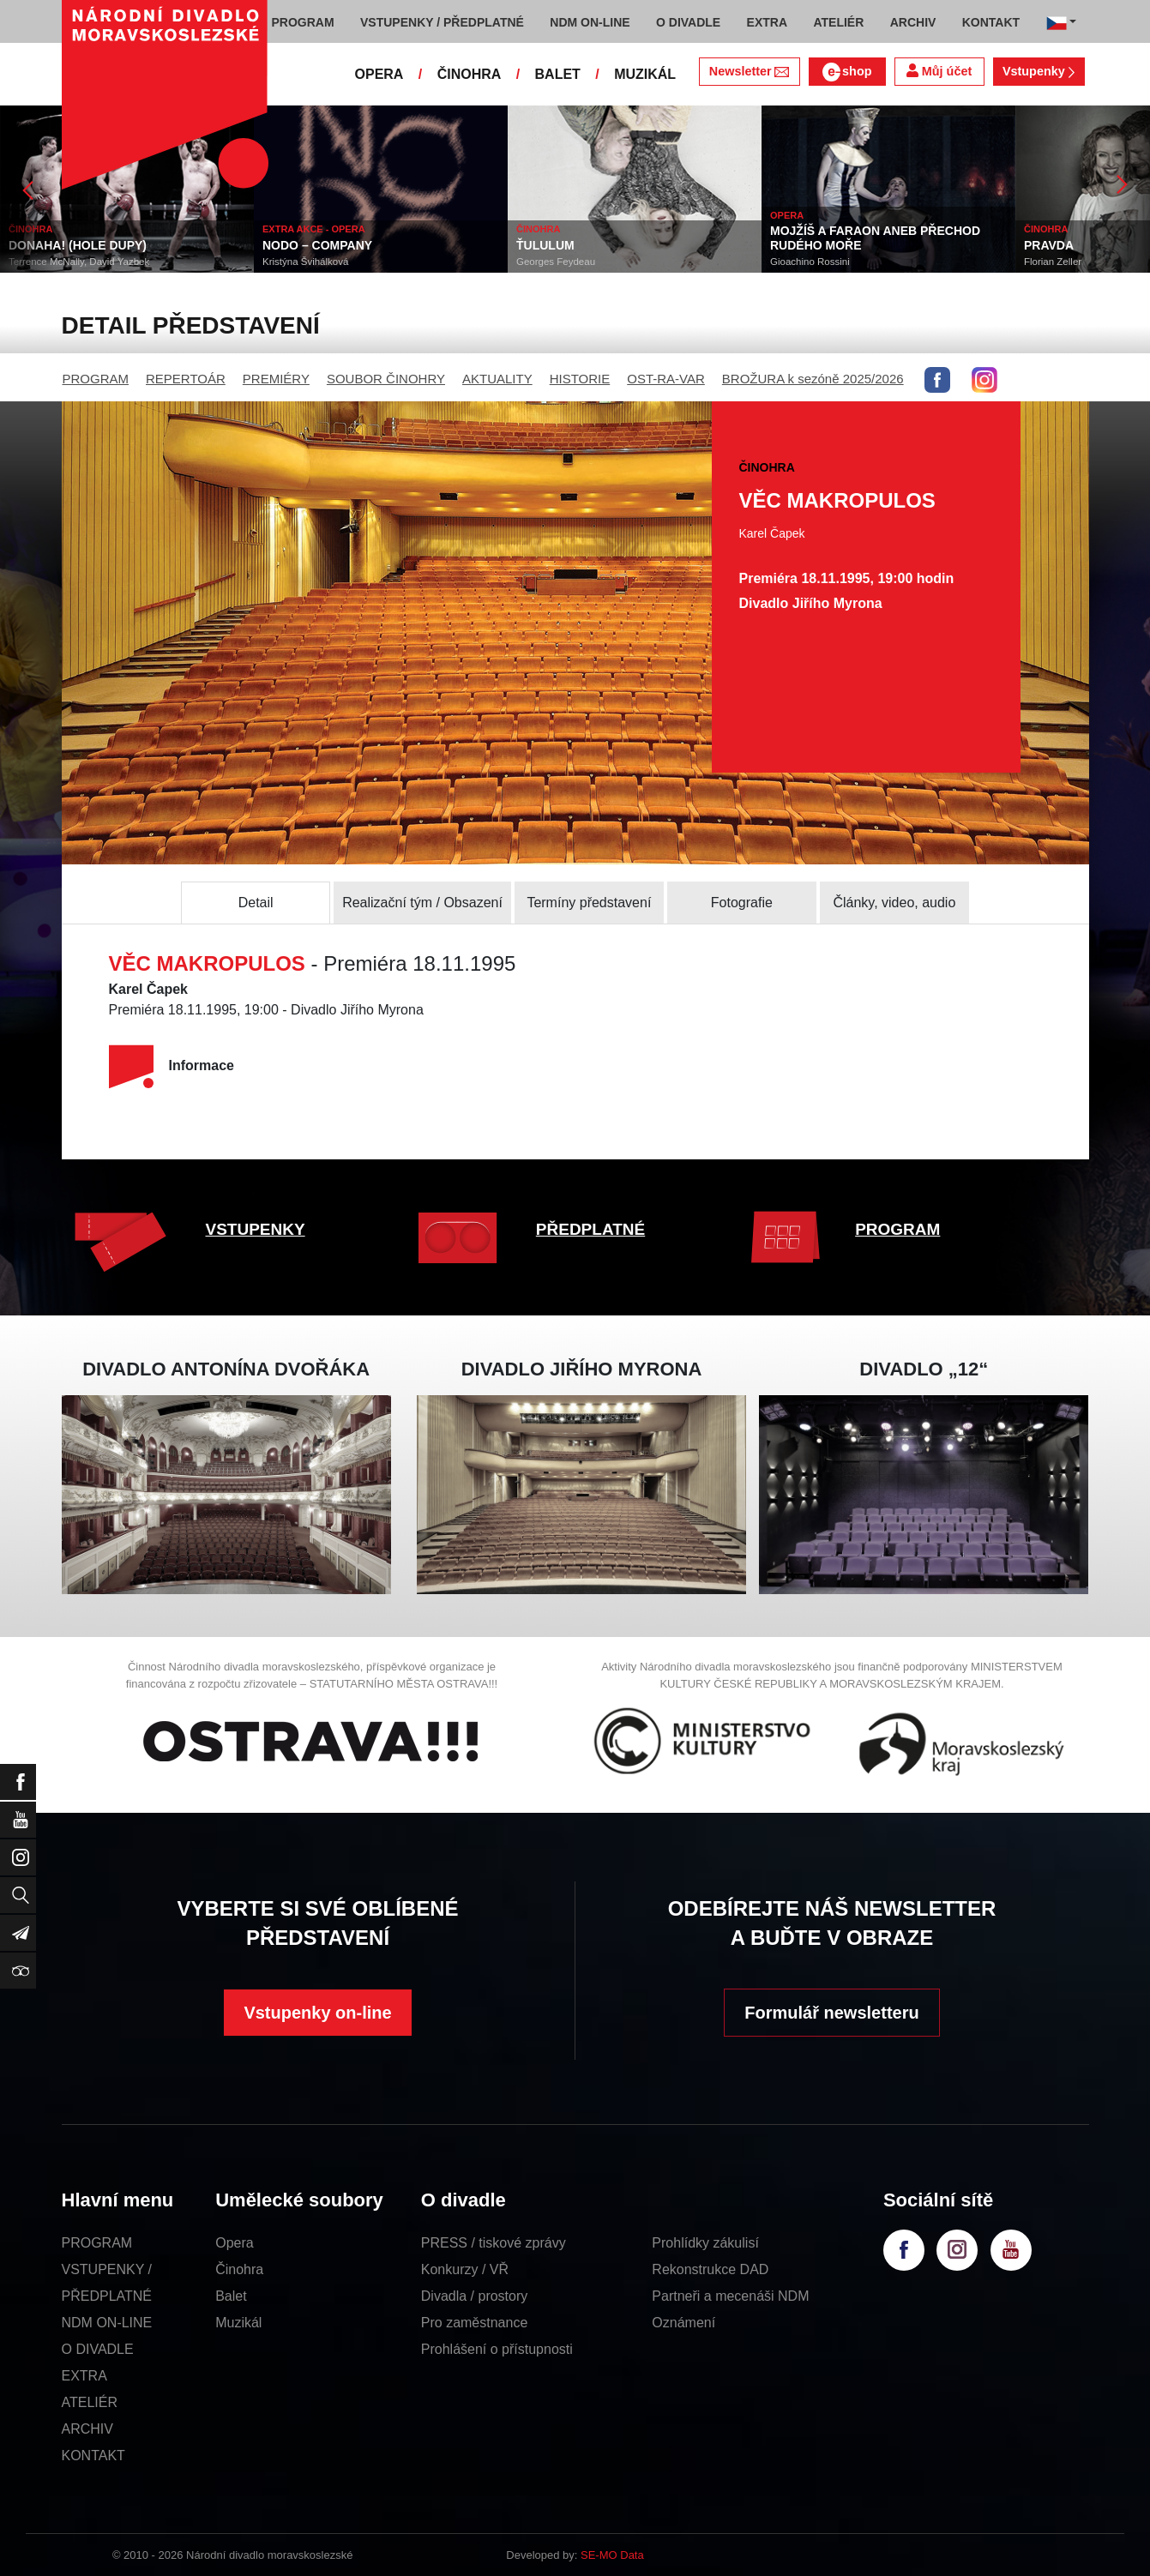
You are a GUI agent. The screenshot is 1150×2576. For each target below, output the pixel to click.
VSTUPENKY (255, 1229)
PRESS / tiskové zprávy (493, 2243)
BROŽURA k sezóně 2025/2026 (813, 378)
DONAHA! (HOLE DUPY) (78, 245)
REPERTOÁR (186, 378)
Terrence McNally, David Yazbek (79, 261)
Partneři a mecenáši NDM (730, 2296)
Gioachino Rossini (810, 261)
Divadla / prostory (474, 2296)
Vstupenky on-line (317, 2012)
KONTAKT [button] (991, 22)
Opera (234, 2243)
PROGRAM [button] (303, 22)
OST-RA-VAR (666, 378)
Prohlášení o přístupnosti (497, 2349)
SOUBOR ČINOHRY (386, 378)
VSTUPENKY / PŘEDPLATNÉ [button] (442, 22)
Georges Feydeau (555, 261)
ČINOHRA (469, 74)
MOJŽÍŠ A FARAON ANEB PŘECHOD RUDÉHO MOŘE (875, 238)
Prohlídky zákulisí (705, 2243)
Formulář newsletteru (831, 2012)
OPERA (379, 74)
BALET (558, 74)
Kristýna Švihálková (305, 261)
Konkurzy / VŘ (465, 2269)
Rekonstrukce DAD (710, 2269)
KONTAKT (93, 2455)
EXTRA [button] (767, 22)
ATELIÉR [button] (838, 22)
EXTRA (84, 2375)
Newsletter (749, 71)
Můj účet (939, 70)
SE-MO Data (612, 2555)
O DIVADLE (98, 2349)
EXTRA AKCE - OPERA (313, 229)
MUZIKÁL (645, 74)
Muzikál (238, 2322)
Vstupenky (1038, 71)
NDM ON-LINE (107, 2322)
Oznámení (683, 2322)
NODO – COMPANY (317, 245)
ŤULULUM (545, 245)
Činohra (239, 2269)
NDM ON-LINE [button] (589, 22)
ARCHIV (87, 2429)
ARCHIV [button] (913, 22)
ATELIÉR (90, 2402)
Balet (230, 2296)
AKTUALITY (497, 378)
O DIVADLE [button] (688, 22)
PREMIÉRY (276, 378)
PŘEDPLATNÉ (590, 1229)
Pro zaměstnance (474, 2322)
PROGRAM (96, 378)
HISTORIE (580, 378)
